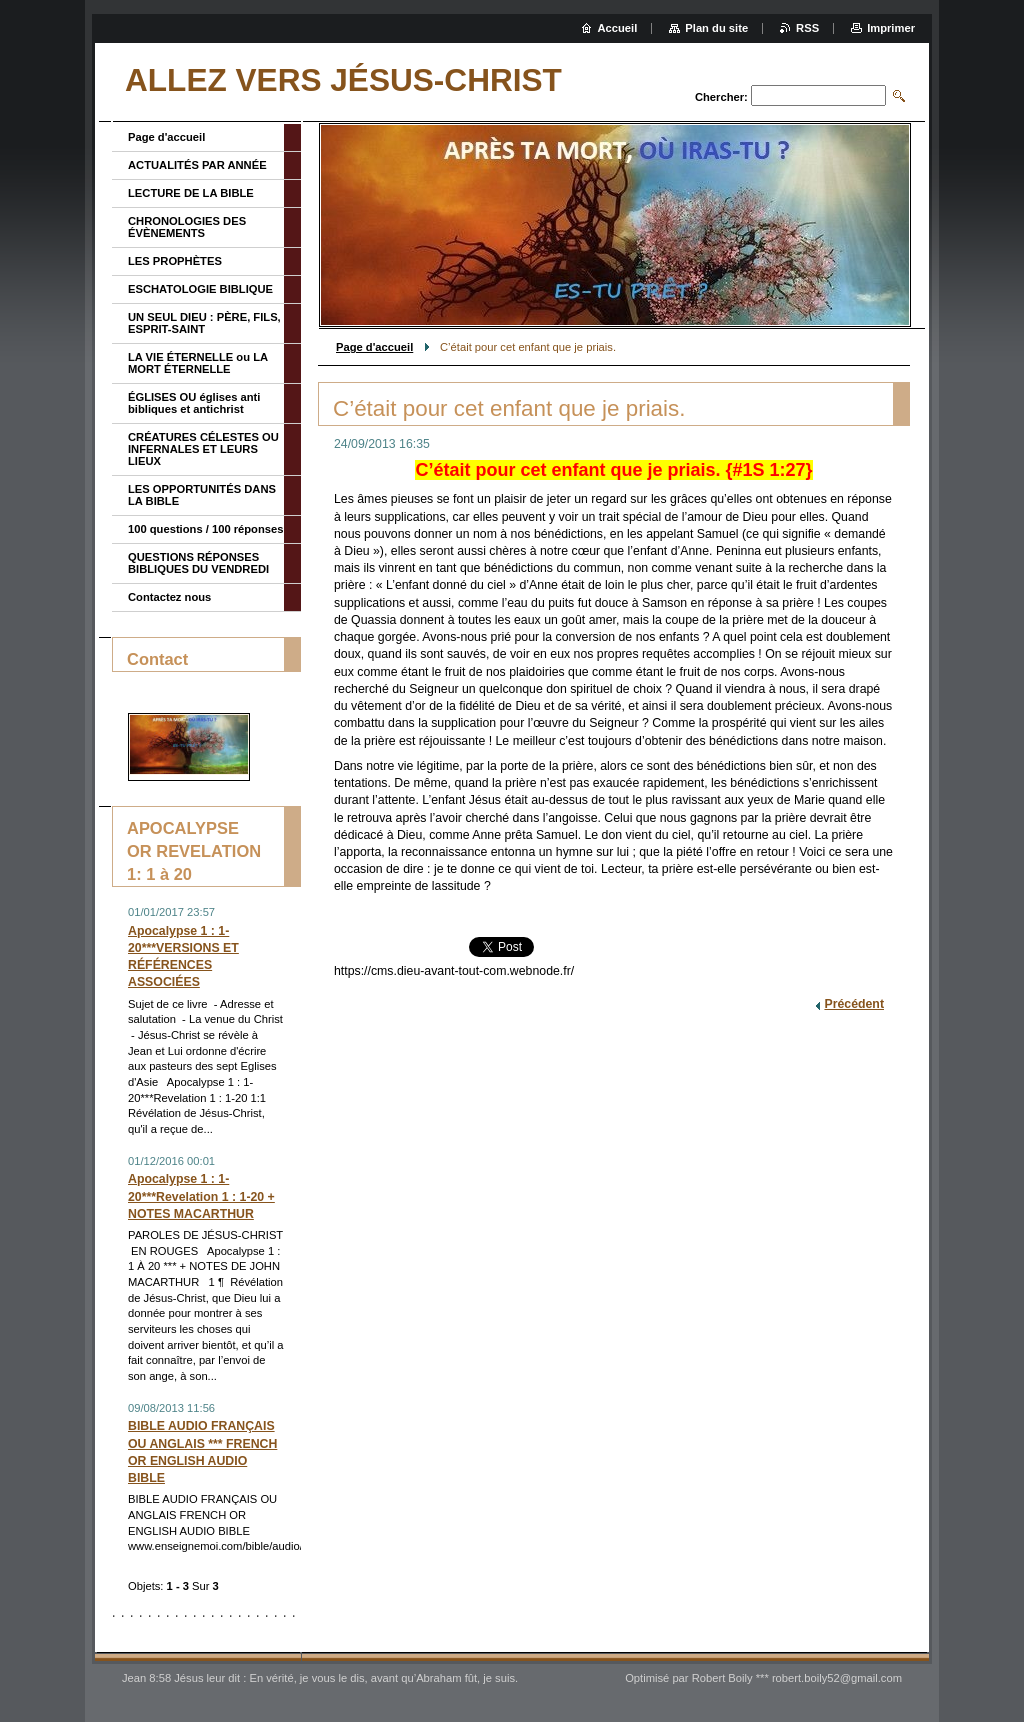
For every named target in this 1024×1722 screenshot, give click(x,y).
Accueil (618, 28)
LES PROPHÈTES (175, 261)
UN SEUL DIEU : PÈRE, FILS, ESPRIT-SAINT (204, 323)
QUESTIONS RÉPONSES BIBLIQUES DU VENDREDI (198, 563)
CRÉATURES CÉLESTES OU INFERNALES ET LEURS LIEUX (203, 449)
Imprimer (891, 28)
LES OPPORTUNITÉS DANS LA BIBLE (202, 495)
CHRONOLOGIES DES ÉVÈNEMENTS (187, 227)
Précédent (854, 1004)
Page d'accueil (374, 347)
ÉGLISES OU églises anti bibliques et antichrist (194, 403)
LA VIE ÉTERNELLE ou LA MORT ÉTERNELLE (198, 363)
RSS (807, 28)
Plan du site (716, 28)
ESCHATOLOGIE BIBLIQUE (200, 289)
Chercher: (721, 97)
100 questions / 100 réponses (205, 529)
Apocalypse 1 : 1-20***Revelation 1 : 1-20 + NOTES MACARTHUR (201, 1196)
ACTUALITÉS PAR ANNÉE (197, 165)
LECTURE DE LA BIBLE (191, 193)
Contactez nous (169, 597)
